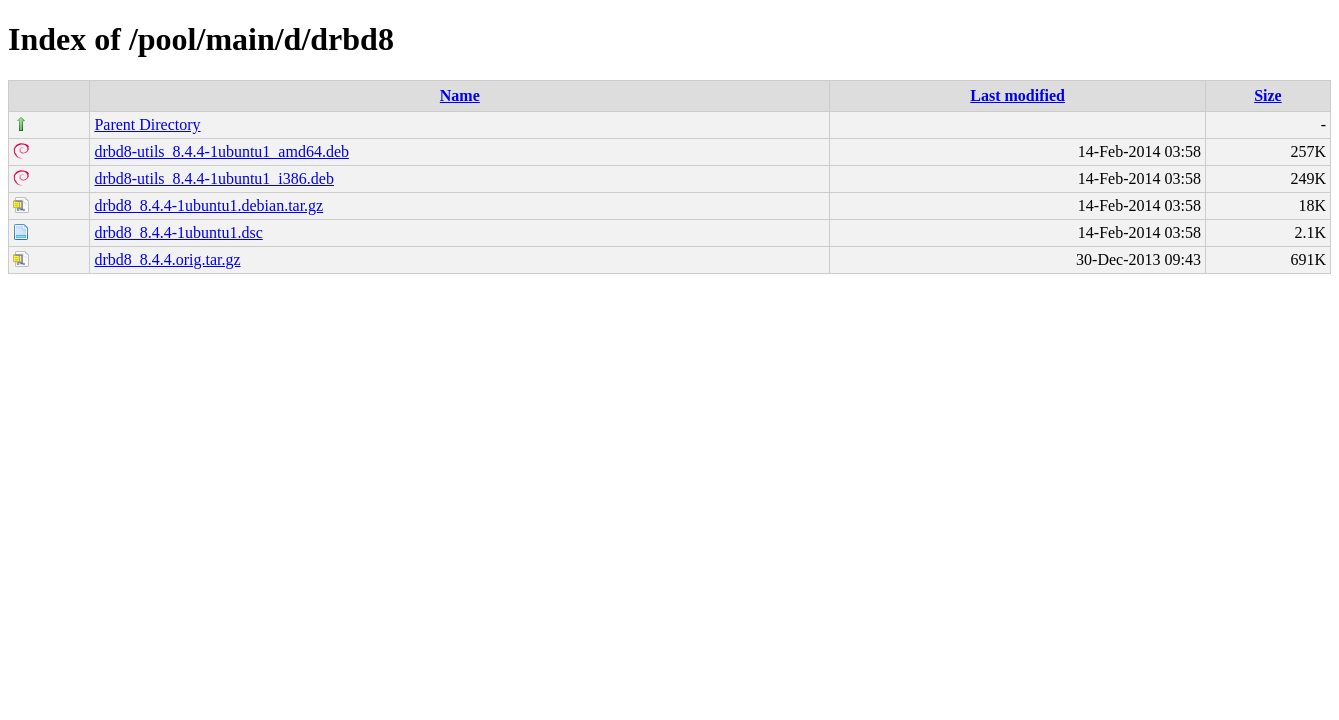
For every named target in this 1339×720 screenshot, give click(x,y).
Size (1268, 95)
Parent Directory (147, 124)
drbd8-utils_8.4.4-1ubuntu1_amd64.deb (221, 151)
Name (460, 95)
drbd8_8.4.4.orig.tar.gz (167, 259)
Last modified (1017, 95)
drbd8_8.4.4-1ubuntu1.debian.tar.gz (208, 205)
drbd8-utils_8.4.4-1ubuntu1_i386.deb (214, 178)
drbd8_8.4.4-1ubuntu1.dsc (178, 232)
